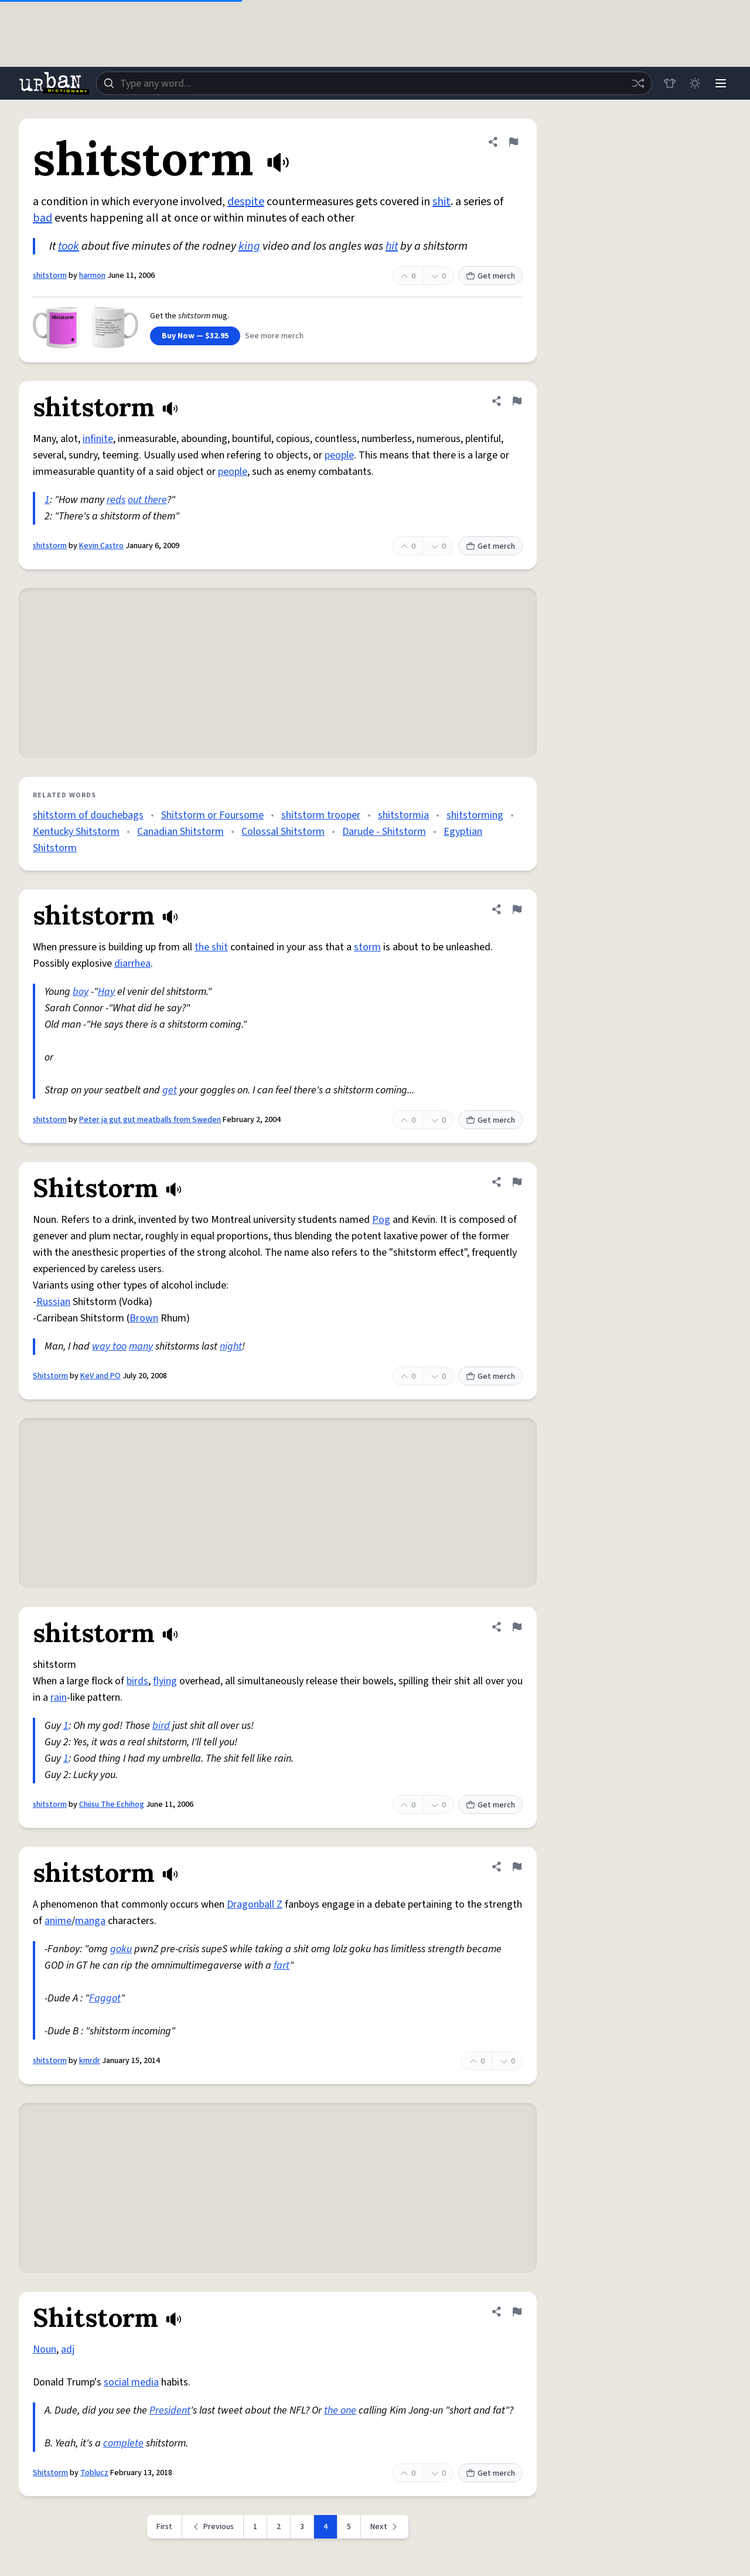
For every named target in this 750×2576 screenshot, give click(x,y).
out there (147, 499)
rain (58, 1697)
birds (137, 1681)
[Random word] (637, 83)
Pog (381, 1219)
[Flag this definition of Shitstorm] (516, 1182)
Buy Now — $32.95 (195, 336)
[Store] (669, 83)
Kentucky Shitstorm (76, 831)
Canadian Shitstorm (180, 831)
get (169, 1090)
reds (116, 499)
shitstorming (474, 815)
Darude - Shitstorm (384, 831)
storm (367, 947)
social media (131, 2382)
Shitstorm (50, 1376)
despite (245, 201)
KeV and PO (100, 1376)
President (169, 2410)
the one (340, 2410)
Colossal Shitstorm (283, 831)
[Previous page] (213, 2526)
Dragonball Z (254, 1904)
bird (161, 1725)
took (68, 246)
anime (58, 1921)
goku (121, 1949)
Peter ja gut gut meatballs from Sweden (150, 1120)
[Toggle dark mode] (694, 83)
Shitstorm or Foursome (212, 815)
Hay (106, 991)
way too (109, 1346)
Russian (53, 1301)
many (141, 1346)
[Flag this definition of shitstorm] (513, 141)
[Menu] (720, 83)
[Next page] (385, 2526)
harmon (92, 275)
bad (42, 218)
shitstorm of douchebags (88, 815)
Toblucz (94, 2473)
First (164, 2527)
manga (90, 1921)
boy (80, 991)
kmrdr (89, 2061)
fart (281, 1965)
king (249, 246)
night (231, 1346)
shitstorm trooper (320, 815)
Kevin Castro (101, 546)
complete (123, 2443)
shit (441, 201)
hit (392, 246)
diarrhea (132, 963)
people (339, 455)
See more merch (274, 336)
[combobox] (374, 83)
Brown (143, 1318)
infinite (98, 438)
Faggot (105, 1998)
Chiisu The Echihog (111, 1804)
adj (67, 2349)
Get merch (490, 276)
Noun (44, 2349)
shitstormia (403, 815)
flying (165, 1681)
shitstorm (50, 275)
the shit (211, 947)
